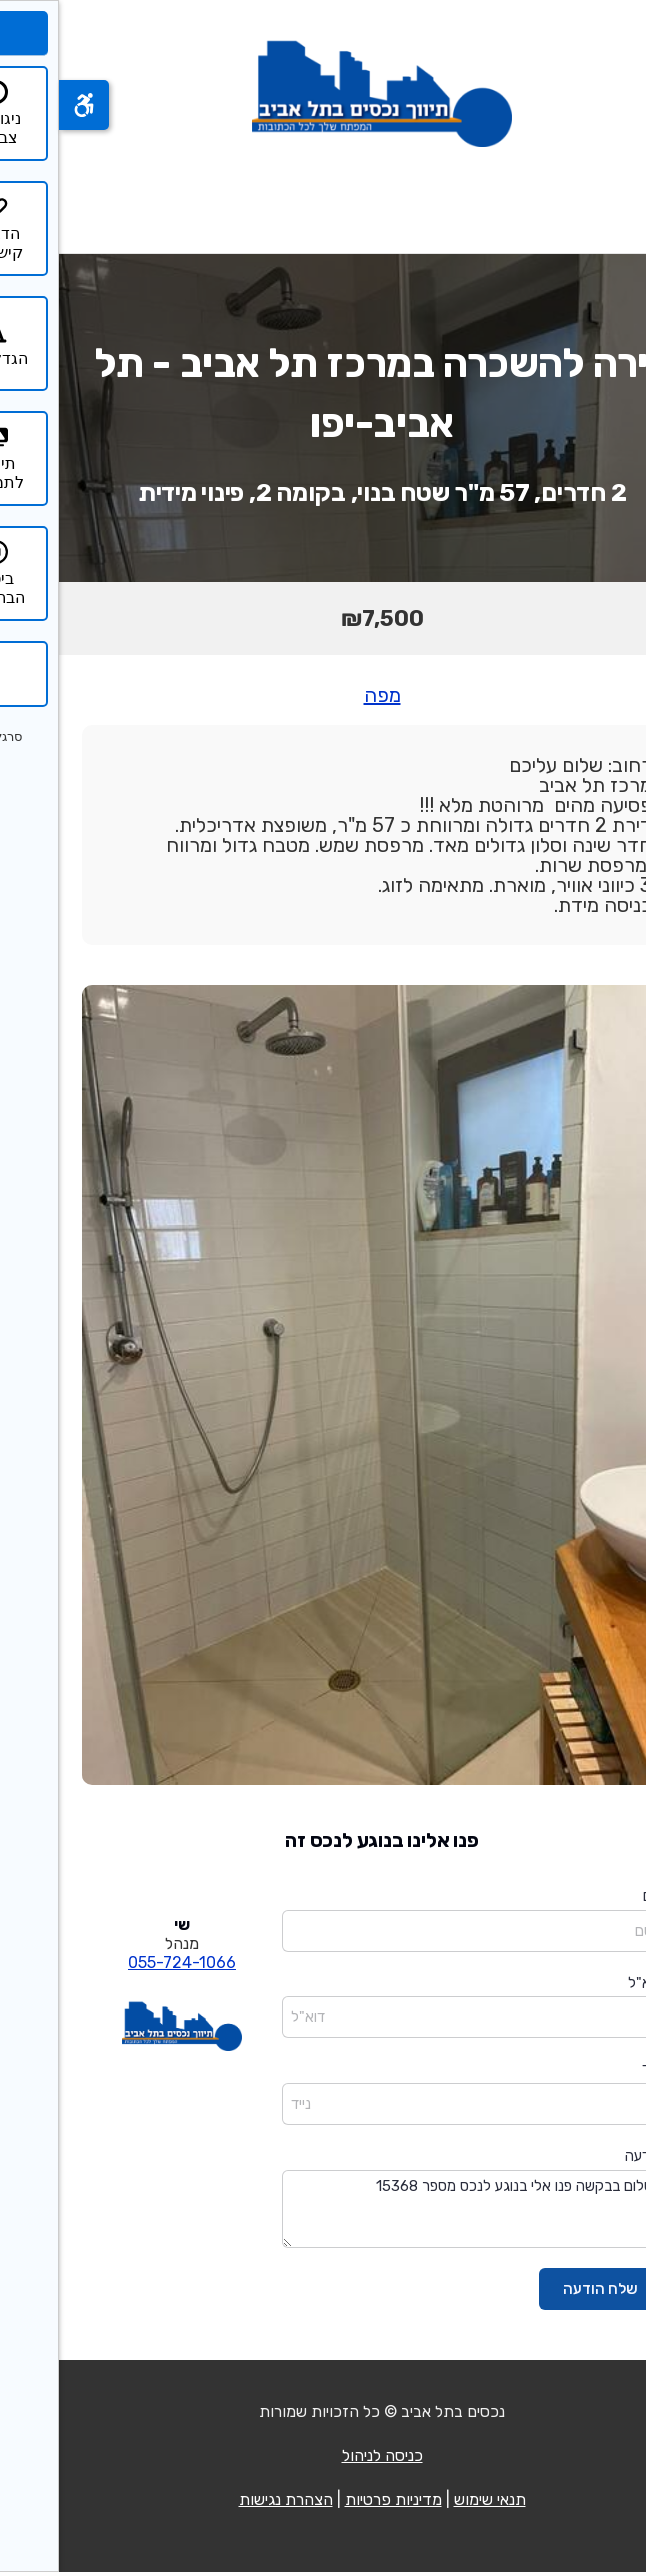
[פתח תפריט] (604, 199)
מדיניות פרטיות (334, 2499)
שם (593, 1896)
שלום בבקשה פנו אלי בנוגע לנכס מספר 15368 (413, 2209)
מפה (323, 695)
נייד (593, 2069)
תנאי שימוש (431, 2499)
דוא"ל (586, 1983)
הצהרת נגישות (227, 2499)
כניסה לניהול (323, 2455)
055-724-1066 (123, 1962)
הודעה (584, 2156)
